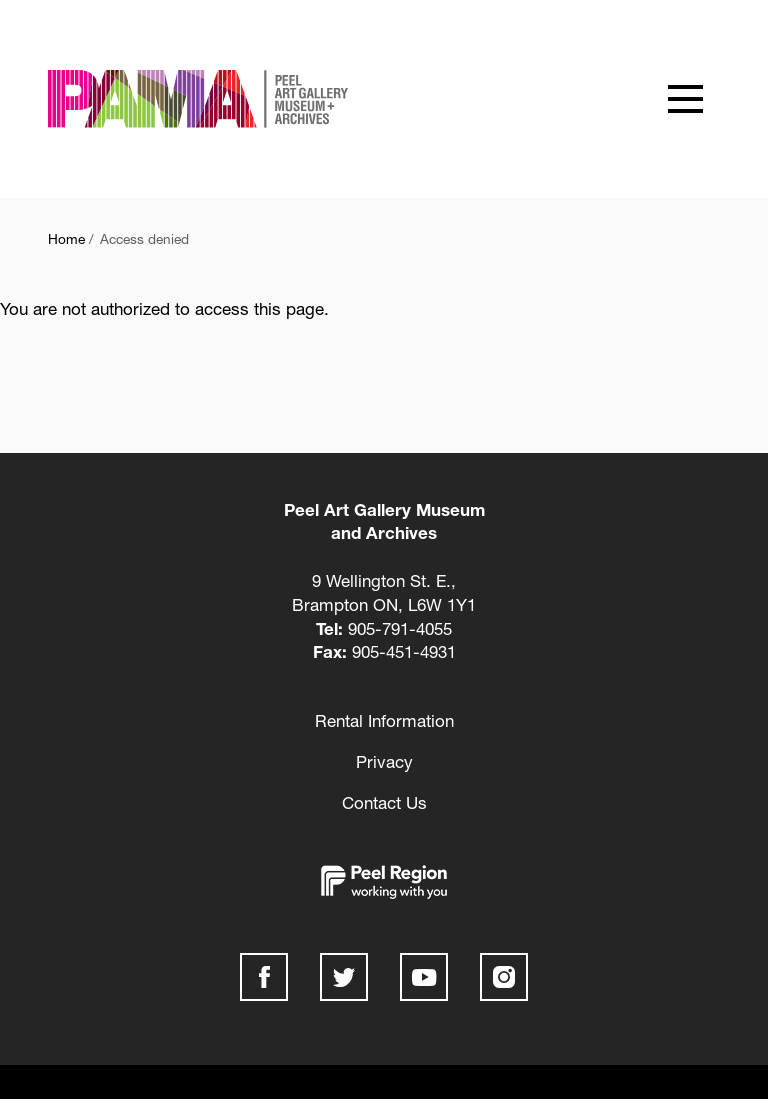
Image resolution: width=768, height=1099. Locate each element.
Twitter (344, 977)
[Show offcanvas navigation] (685, 99)
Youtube (424, 977)
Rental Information (384, 720)
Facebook (264, 977)
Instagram (504, 977)
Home (66, 239)
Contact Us (384, 802)
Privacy (384, 761)
